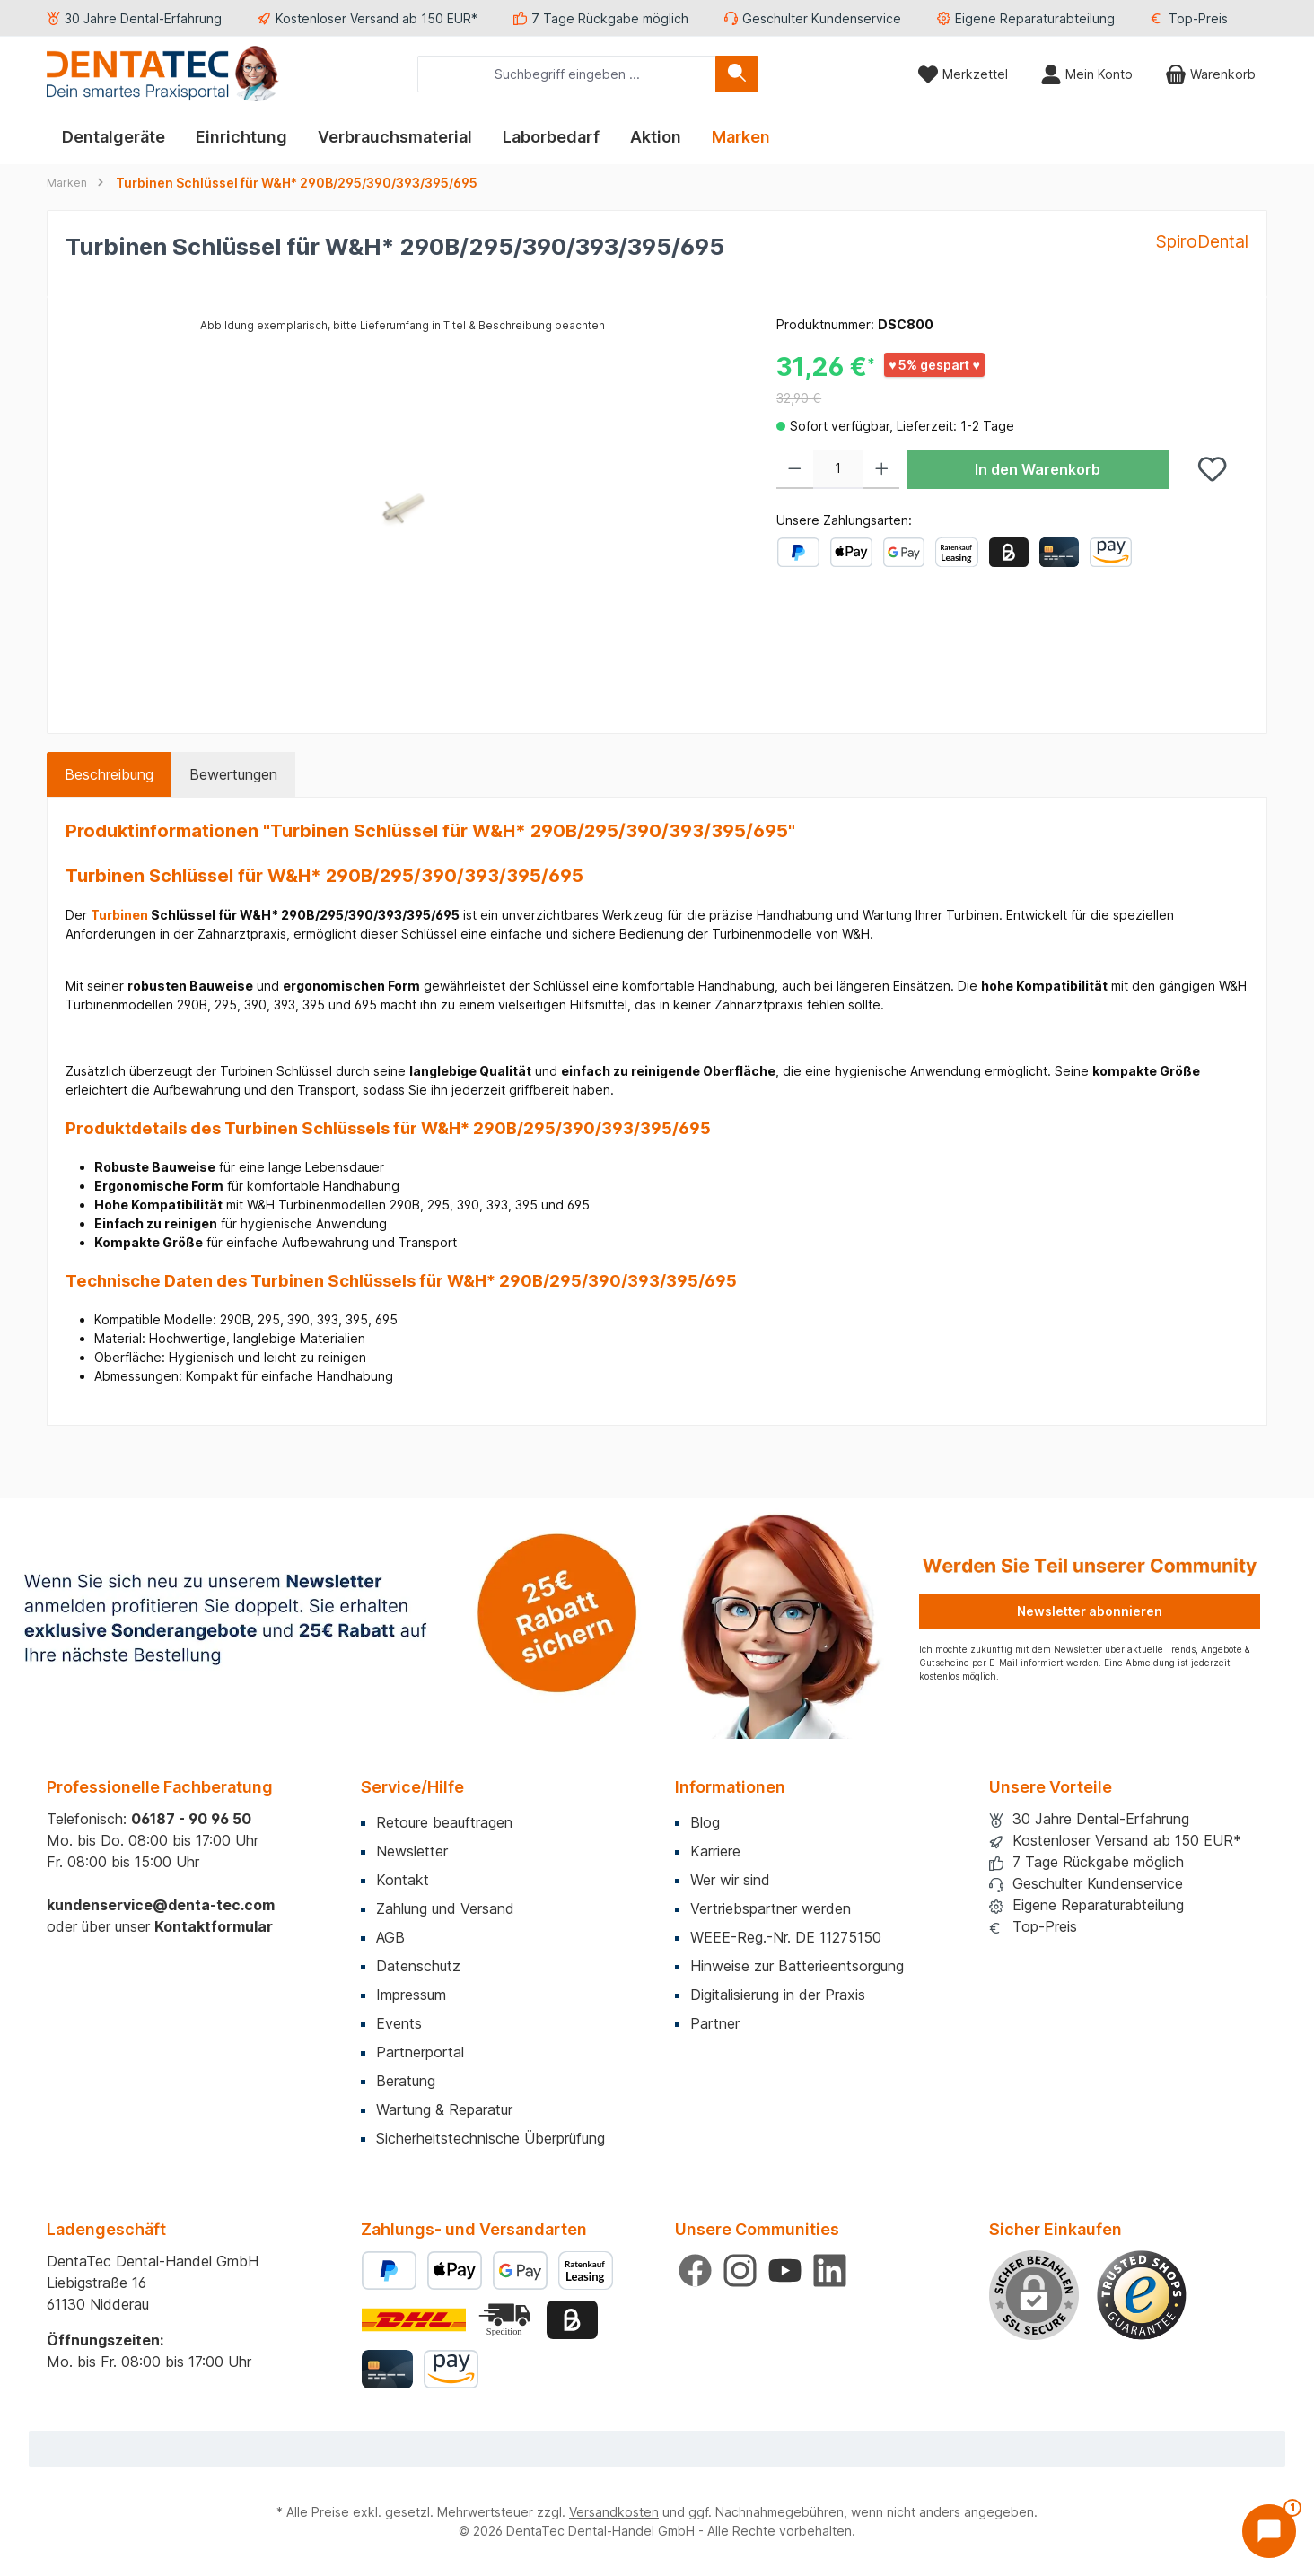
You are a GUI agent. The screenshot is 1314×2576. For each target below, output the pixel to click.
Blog (705, 1822)
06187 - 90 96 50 (191, 1819)
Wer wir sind (730, 1880)
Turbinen (119, 914)
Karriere (715, 1851)
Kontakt (402, 1880)
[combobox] (566, 74)
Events (399, 2023)
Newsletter (412, 1851)
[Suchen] (736, 74)
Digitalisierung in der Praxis (777, 1995)
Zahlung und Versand (445, 1908)
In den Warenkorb (1037, 469)
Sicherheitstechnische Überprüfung (490, 2138)
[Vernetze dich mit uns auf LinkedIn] (830, 2270)
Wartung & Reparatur (444, 2109)
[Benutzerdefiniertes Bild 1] (1142, 2295)
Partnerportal (420, 2052)
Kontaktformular (213, 1926)
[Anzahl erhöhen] (881, 469)
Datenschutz (418, 1966)
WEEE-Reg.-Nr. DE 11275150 (785, 1937)
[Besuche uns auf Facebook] (695, 2270)
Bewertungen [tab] (233, 774)
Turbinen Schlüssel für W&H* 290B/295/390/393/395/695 (296, 182)
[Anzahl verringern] (794, 469)
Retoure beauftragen (444, 1822)
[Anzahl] (838, 469)
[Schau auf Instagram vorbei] (740, 2270)
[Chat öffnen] (1269, 2531)
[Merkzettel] (963, 74)
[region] (403, 508)
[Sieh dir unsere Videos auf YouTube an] (785, 2270)
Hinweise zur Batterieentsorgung (797, 1966)
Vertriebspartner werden (770, 1908)
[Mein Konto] (1086, 74)
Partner (715, 2023)
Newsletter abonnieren (1089, 1611)
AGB (390, 1937)
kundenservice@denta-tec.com (161, 1905)
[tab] (109, 774)
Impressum (411, 1995)
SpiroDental (1202, 241)
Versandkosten (614, 2511)
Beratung (405, 2081)
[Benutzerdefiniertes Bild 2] (506, 2320)
